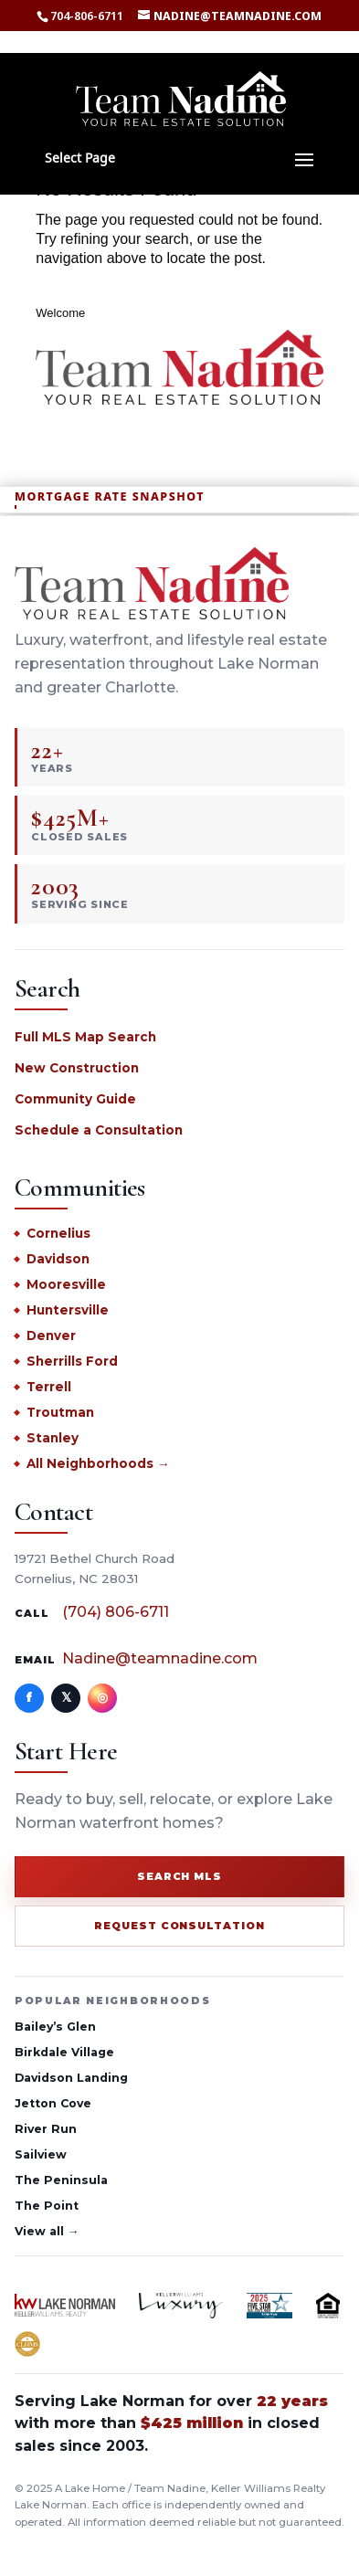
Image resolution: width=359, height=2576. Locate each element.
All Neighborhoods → (98, 1463)
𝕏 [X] (66, 1697)
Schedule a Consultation (99, 1130)
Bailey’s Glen (55, 2026)
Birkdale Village (64, 2052)
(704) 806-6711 (115, 1612)
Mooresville (66, 1284)
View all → (47, 2231)
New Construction (77, 1068)
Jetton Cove (53, 2103)
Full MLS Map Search (85, 1036)
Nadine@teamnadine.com (160, 1658)
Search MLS (180, 1876)
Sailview (41, 2154)
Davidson (58, 1258)
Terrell (48, 1386)
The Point (47, 2205)
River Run (46, 2129)
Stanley (52, 1438)
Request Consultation (180, 1925)
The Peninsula (61, 2180)
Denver (51, 1335)
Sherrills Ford (72, 1361)
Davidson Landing (71, 2078)
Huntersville (67, 1310)
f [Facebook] (29, 1697)
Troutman (60, 1412)
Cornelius (58, 1233)
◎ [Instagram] (102, 1697)
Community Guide (75, 1099)
